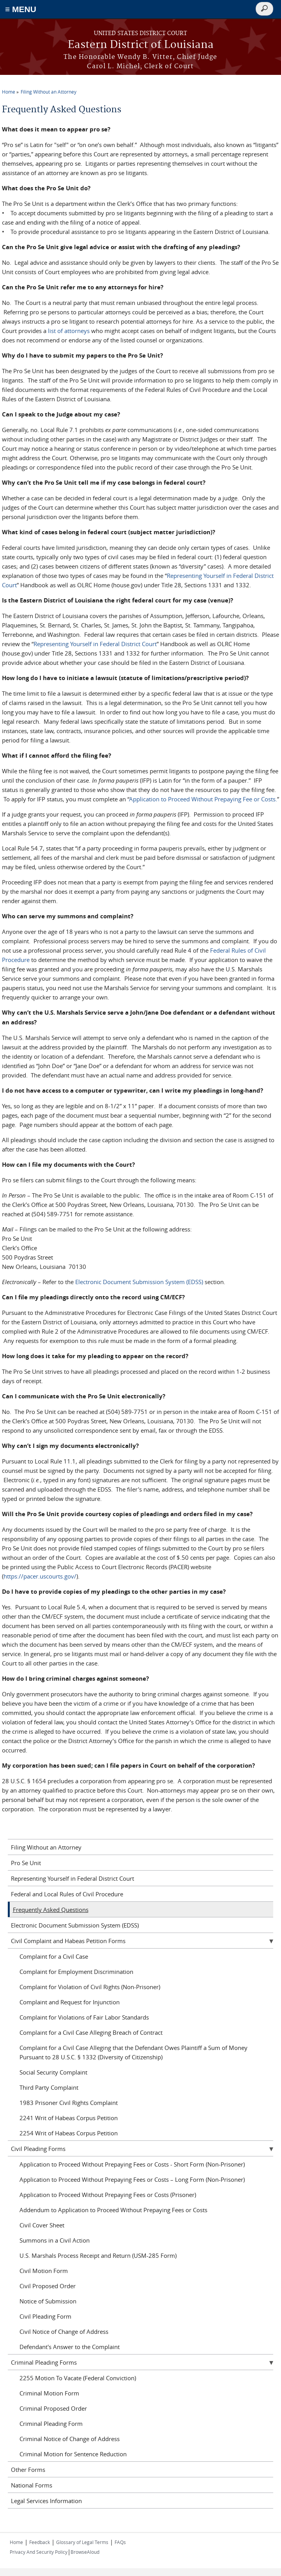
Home (8, 92)
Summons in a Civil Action (54, 2240)
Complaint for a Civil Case (53, 1956)
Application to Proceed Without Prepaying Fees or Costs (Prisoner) (107, 2195)
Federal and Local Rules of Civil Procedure (67, 1894)
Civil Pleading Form (45, 2316)
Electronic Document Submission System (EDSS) (139, 1282)
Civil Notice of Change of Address (63, 2331)
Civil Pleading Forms (38, 2149)
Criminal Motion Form (49, 2393)
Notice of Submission (47, 2301)
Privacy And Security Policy (38, 2552)
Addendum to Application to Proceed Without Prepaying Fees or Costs (113, 2210)
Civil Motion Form (43, 2271)
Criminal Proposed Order (53, 2408)
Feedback (39, 2542)
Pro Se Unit (26, 1863)
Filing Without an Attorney (48, 92)
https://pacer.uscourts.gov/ (40, 1576)
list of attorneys (69, 331)
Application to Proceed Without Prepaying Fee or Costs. (203, 799)
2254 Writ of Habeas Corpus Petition (68, 2133)
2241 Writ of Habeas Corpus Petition (68, 2118)
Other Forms (28, 2469)
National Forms (31, 2485)
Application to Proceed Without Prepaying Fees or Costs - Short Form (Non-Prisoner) (132, 2164)
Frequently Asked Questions (50, 1909)
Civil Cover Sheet (41, 2225)
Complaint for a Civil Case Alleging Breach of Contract (91, 2032)
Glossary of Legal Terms (82, 2542)
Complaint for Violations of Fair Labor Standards (84, 2017)
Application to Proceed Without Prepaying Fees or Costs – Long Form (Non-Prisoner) (132, 2179)
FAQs (120, 2542)
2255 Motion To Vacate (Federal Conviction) (77, 2378)
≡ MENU (20, 9)
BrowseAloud (85, 2552)
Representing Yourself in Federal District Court (95, 644)
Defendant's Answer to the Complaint (69, 2347)
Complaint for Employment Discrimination (76, 1971)
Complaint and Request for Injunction (69, 2002)
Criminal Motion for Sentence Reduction (73, 2454)
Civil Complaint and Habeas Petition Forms (68, 1941)
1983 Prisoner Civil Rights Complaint (68, 2103)
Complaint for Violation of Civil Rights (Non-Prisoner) (89, 1987)
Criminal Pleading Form (51, 2423)
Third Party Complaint (48, 2087)
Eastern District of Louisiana (141, 45)
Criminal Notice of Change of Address (69, 2439)
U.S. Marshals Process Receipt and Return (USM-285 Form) (98, 2255)
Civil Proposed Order (47, 2286)
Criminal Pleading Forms (44, 2362)
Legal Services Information (46, 2501)
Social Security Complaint (53, 2072)
